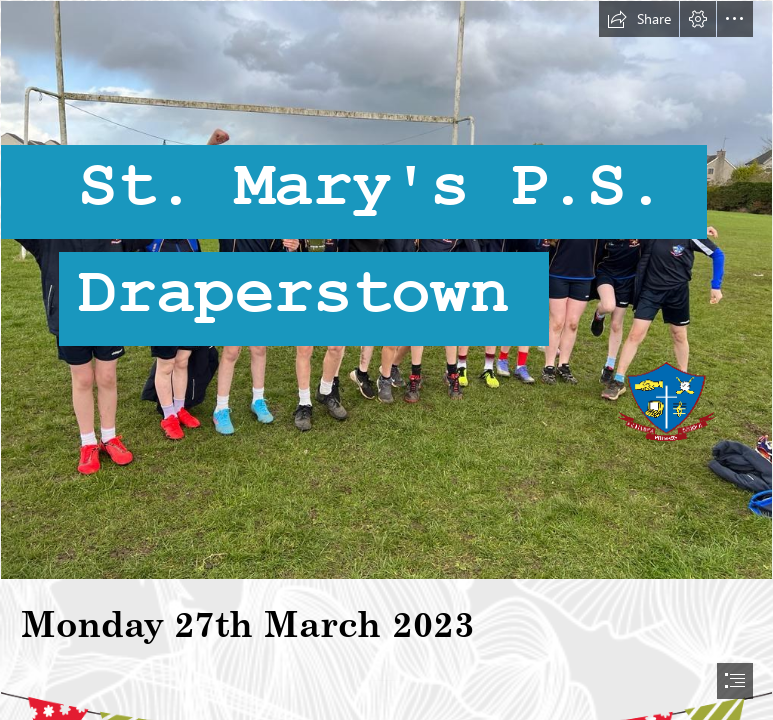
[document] (386, 360)
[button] (639, 19)
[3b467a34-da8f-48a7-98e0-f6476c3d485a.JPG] (386, 290)
